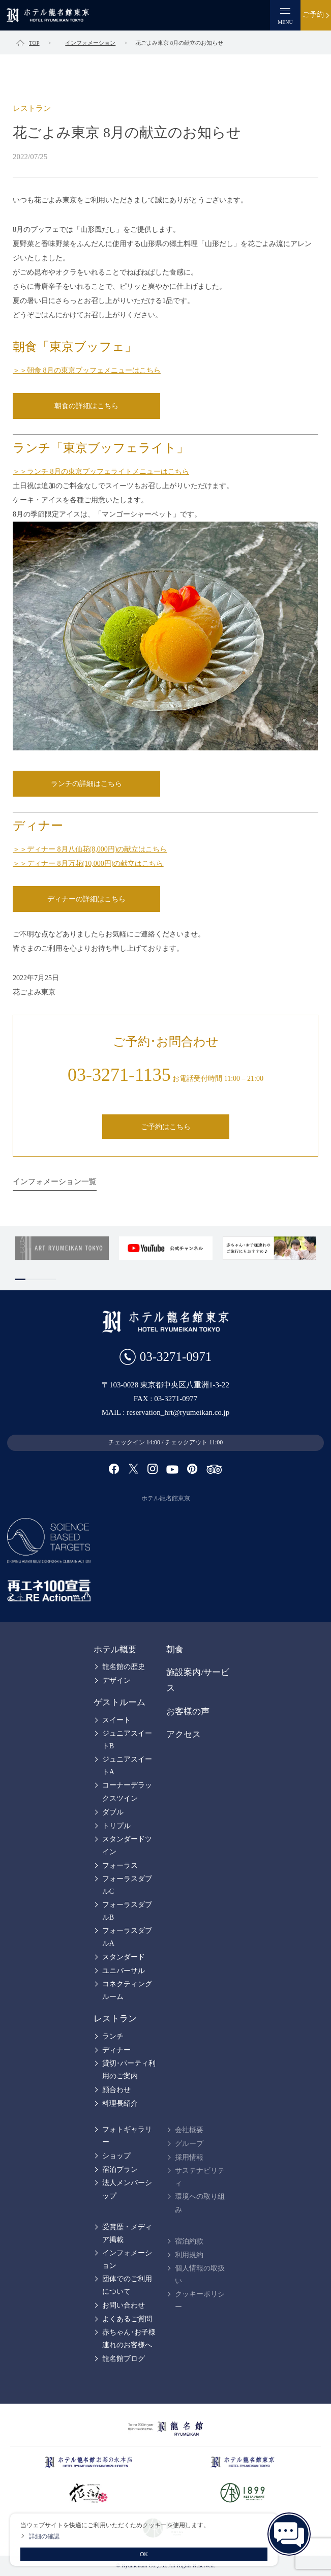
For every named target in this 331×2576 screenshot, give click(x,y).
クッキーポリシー (200, 2300)
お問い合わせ (123, 2305)
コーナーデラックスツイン (127, 1791)
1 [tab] (20, 1279)
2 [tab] (30, 1279)
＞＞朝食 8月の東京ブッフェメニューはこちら (87, 370)
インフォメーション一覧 (55, 1181)
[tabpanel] (62, 1248)
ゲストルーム (119, 1702)
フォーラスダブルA (127, 1937)
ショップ (116, 2156)
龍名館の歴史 (123, 1667)
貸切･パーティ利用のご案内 (129, 2069)
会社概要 (189, 2130)
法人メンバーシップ (127, 2189)
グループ (189, 2143)
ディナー (116, 2050)
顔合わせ (116, 2090)
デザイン (116, 1680)
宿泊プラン (120, 2169)
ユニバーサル (123, 1971)
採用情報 (189, 2157)
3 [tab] (41, 1279)
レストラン (115, 2018)
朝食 (175, 1649)
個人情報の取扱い (200, 2274)
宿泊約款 (189, 2241)
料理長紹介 (120, 2103)
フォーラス (120, 1865)
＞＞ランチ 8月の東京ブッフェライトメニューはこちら (101, 471)
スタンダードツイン (127, 1845)
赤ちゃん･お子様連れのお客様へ (129, 2338)
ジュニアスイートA (127, 1765)
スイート (116, 1720)
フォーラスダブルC (127, 1885)
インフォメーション (127, 2259)
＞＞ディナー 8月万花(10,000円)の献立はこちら (88, 863)
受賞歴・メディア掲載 (127, 2233)
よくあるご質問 (127, 2319)
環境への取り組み (200, 2203)
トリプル (116, 1826)
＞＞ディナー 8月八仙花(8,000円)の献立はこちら (90, 849)
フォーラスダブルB (127, 1911)
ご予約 (313, 14)
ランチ (113, 2036)
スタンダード (123, 1957)
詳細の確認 (44, 2536)
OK (144, 2554)
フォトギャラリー (127, 2136)
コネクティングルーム (127, 1990)
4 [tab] (51, 1279)
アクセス (183, 1734)
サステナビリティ (200, 2177)
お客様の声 (187, 1711)
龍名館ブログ (123, 2358)
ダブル (113, 1812)
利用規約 (189, 2255)
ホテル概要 (115, 1649)
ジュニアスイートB (127, 1740)
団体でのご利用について (127, 2285)
